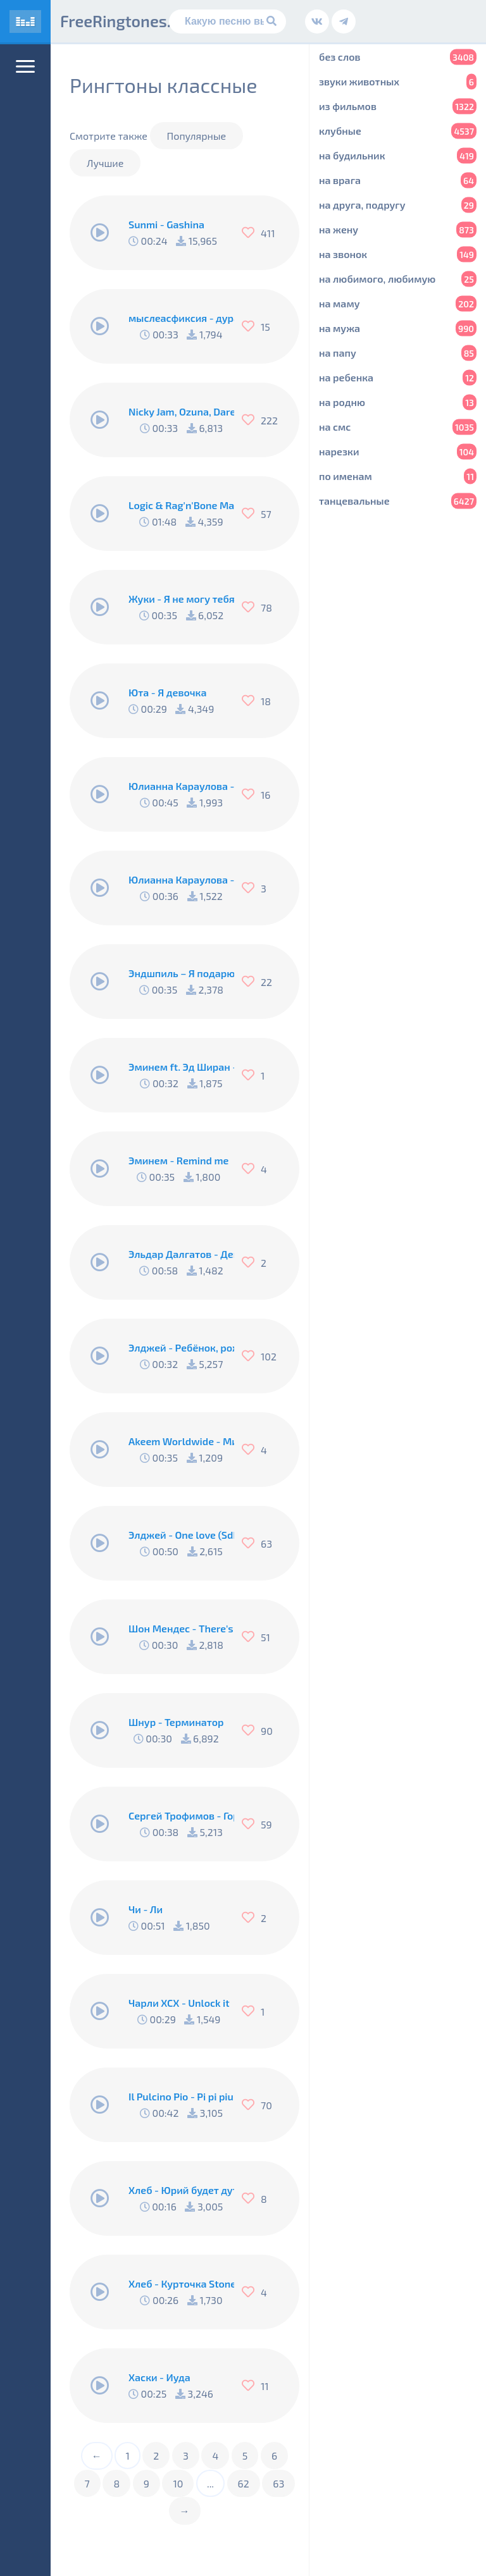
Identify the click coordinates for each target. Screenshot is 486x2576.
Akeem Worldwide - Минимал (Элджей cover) (181, 1441)
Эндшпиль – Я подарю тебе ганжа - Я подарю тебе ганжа (181, 973)
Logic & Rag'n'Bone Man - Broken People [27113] (181, 505)
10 (178, 2483)
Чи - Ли (145, 1909)
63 (278, 2483)
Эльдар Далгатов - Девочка (181, 1254)
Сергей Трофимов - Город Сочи (181, 1815)
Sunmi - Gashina (166, 224)
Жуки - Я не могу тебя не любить (181, 599)
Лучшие (105, 163)
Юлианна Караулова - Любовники (181, 879)
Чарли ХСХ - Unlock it (179, 2003)
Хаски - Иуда (159, 2377)
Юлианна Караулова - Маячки (181, 786)
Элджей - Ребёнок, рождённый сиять (181, 1347)
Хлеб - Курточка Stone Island (181, 2283)
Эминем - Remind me (178, 1160)
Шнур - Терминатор (176, 1722)
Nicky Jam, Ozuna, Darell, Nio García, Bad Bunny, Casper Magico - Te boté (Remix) (181, 411)
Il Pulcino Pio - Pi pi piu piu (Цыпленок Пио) (181, 2096)
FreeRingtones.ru (123, 20)
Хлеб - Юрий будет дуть (181, 2190)
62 (243, 2483)
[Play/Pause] (99, 232)
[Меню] (25, 66)
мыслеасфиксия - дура (181, 318)
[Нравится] (251, 232)
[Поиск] (227, 21)
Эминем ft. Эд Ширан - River (181, 1067)
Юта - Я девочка (167, 692)
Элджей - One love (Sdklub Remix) (181, 1535)
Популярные (197, 136)
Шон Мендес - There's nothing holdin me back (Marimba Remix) (181, 1628)
